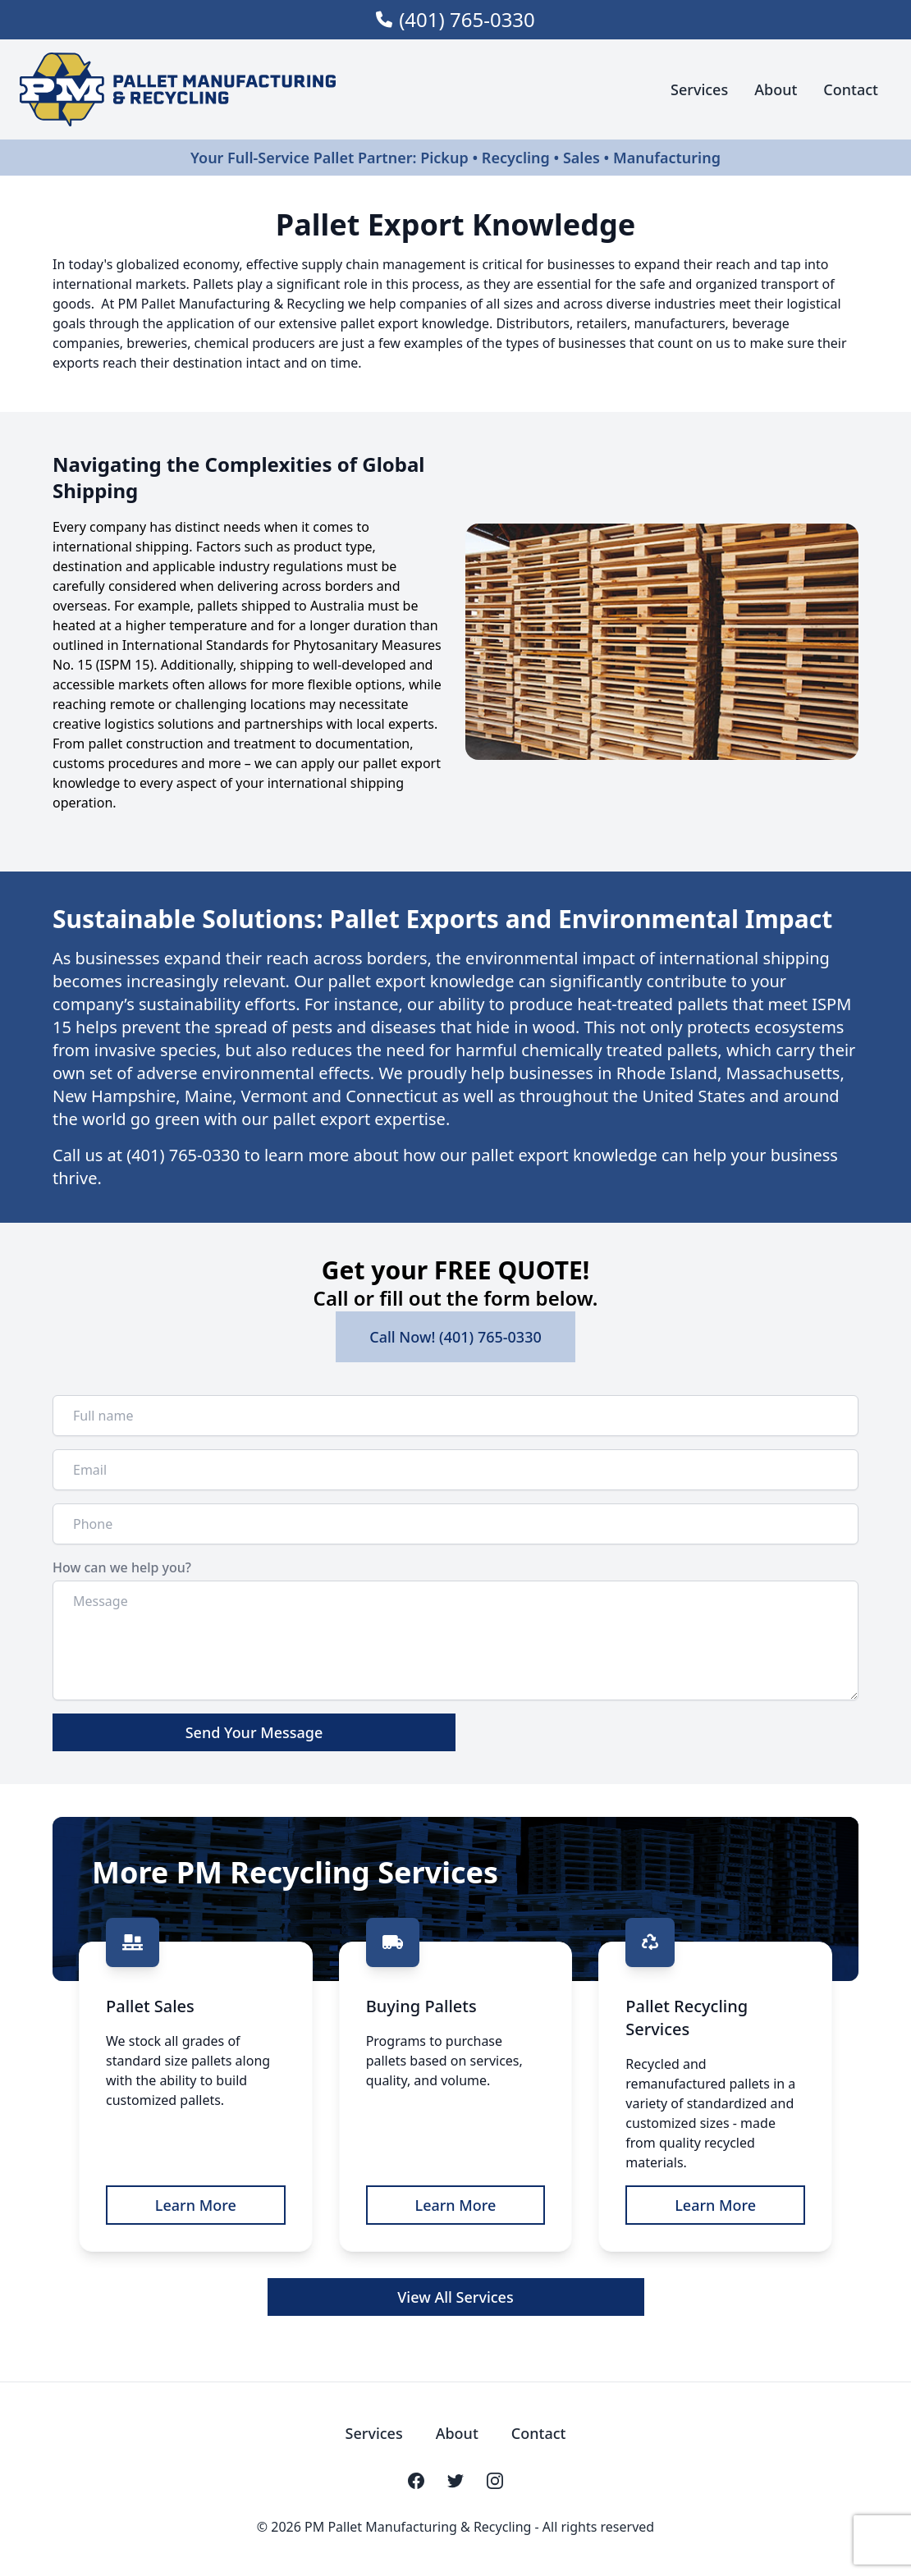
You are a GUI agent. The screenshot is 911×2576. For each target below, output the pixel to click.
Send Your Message (254, 1732)
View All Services (455, 2297)
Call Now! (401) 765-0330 (455, 1337)
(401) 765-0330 (467, 20)
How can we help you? (122, 1567)
